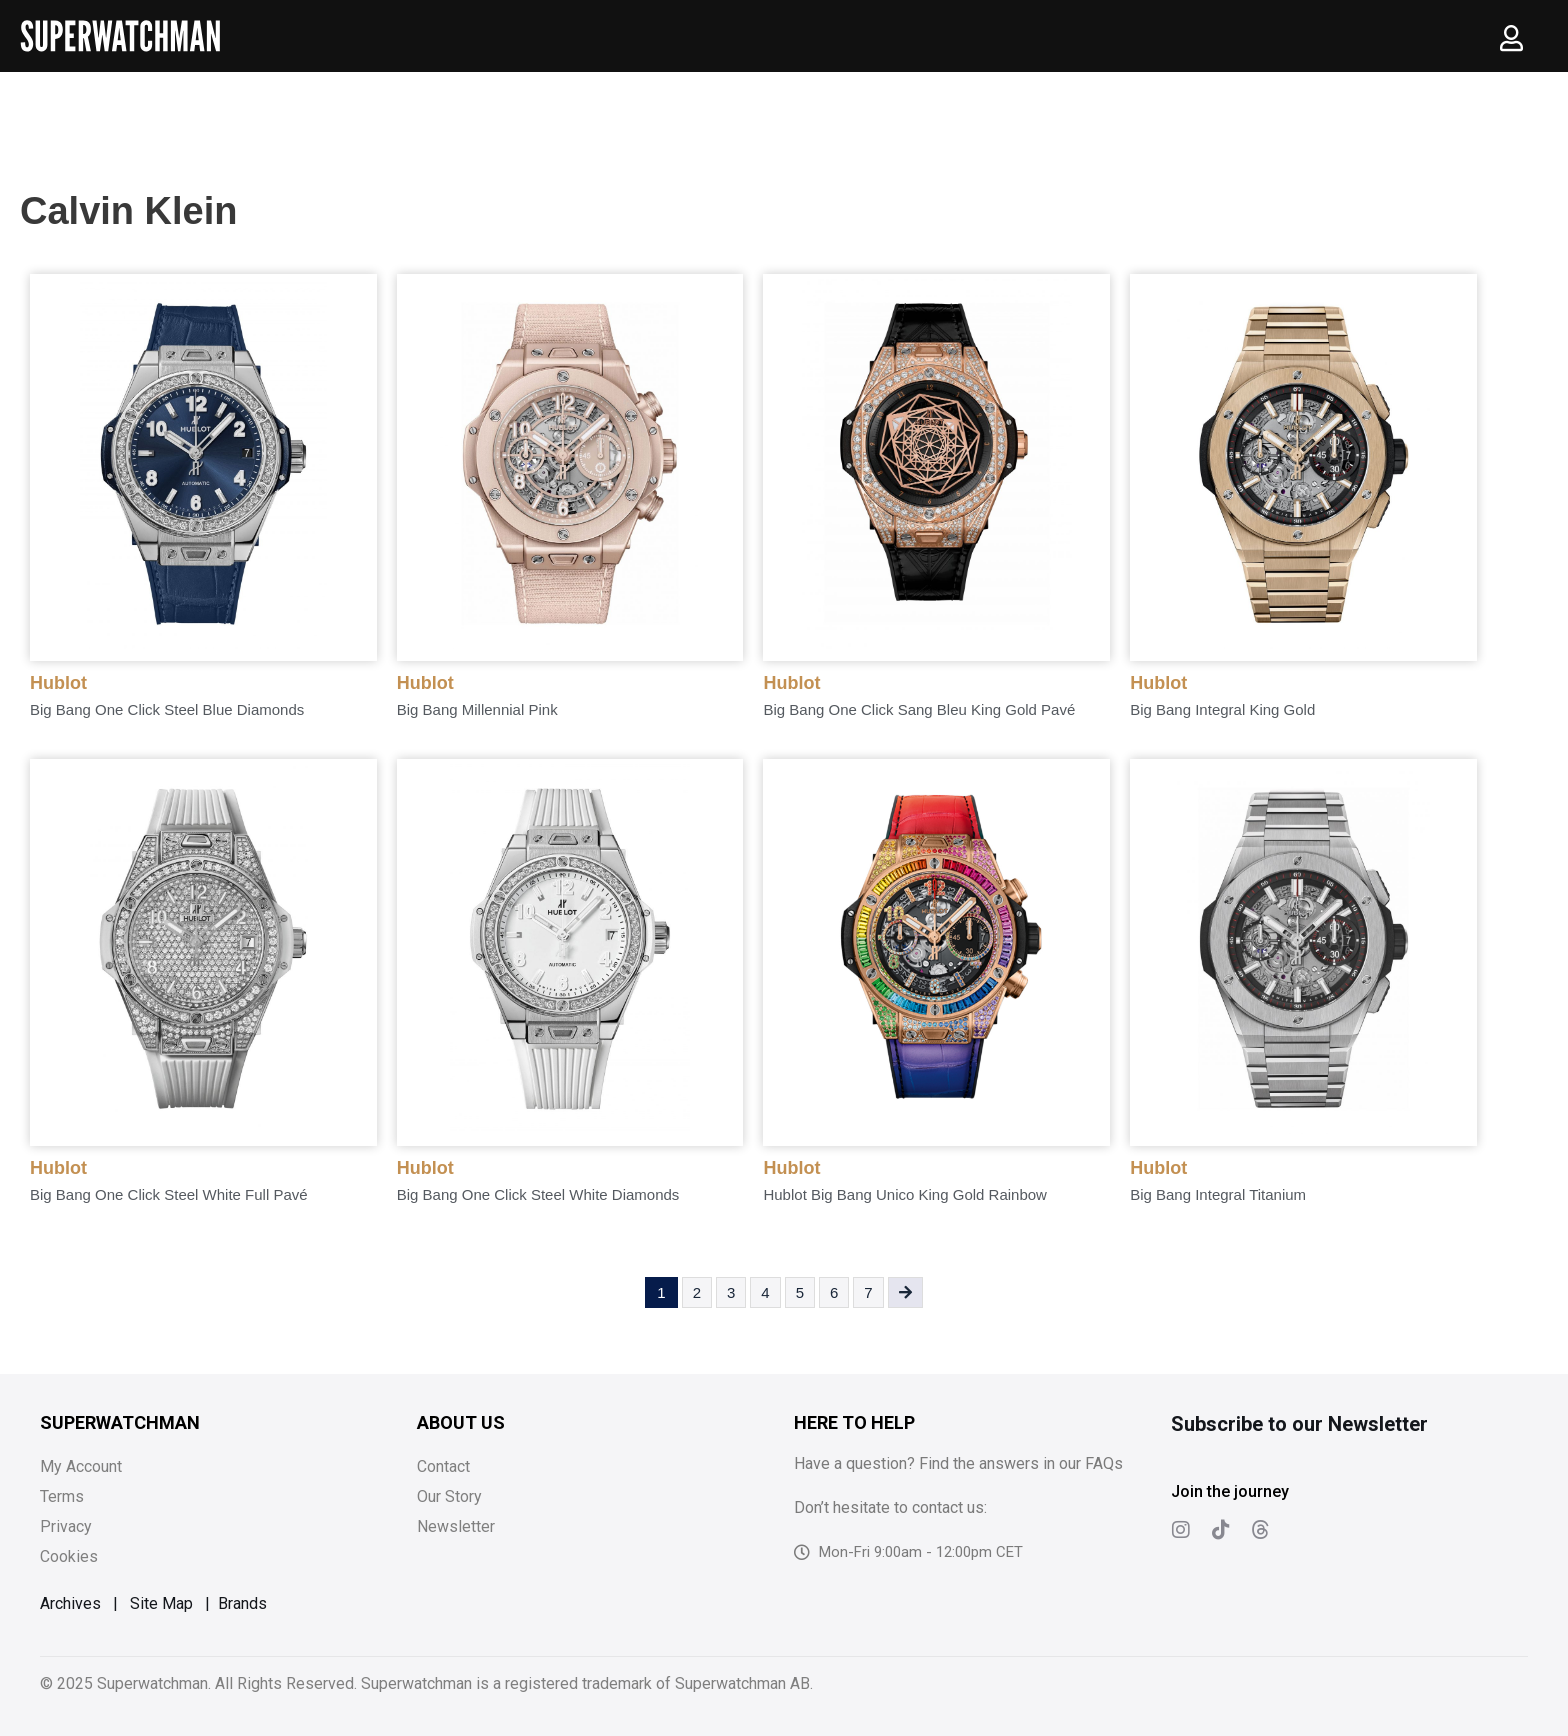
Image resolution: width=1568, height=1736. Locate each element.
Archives (70, 1603)
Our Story (449, 1496)
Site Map (161, 1603)
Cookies (69, 1556)
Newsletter (456, 1526)
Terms (62, 1496)
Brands (242, 1603)
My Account (81, 1466)
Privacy (66, 1526)
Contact (443, 1466)
